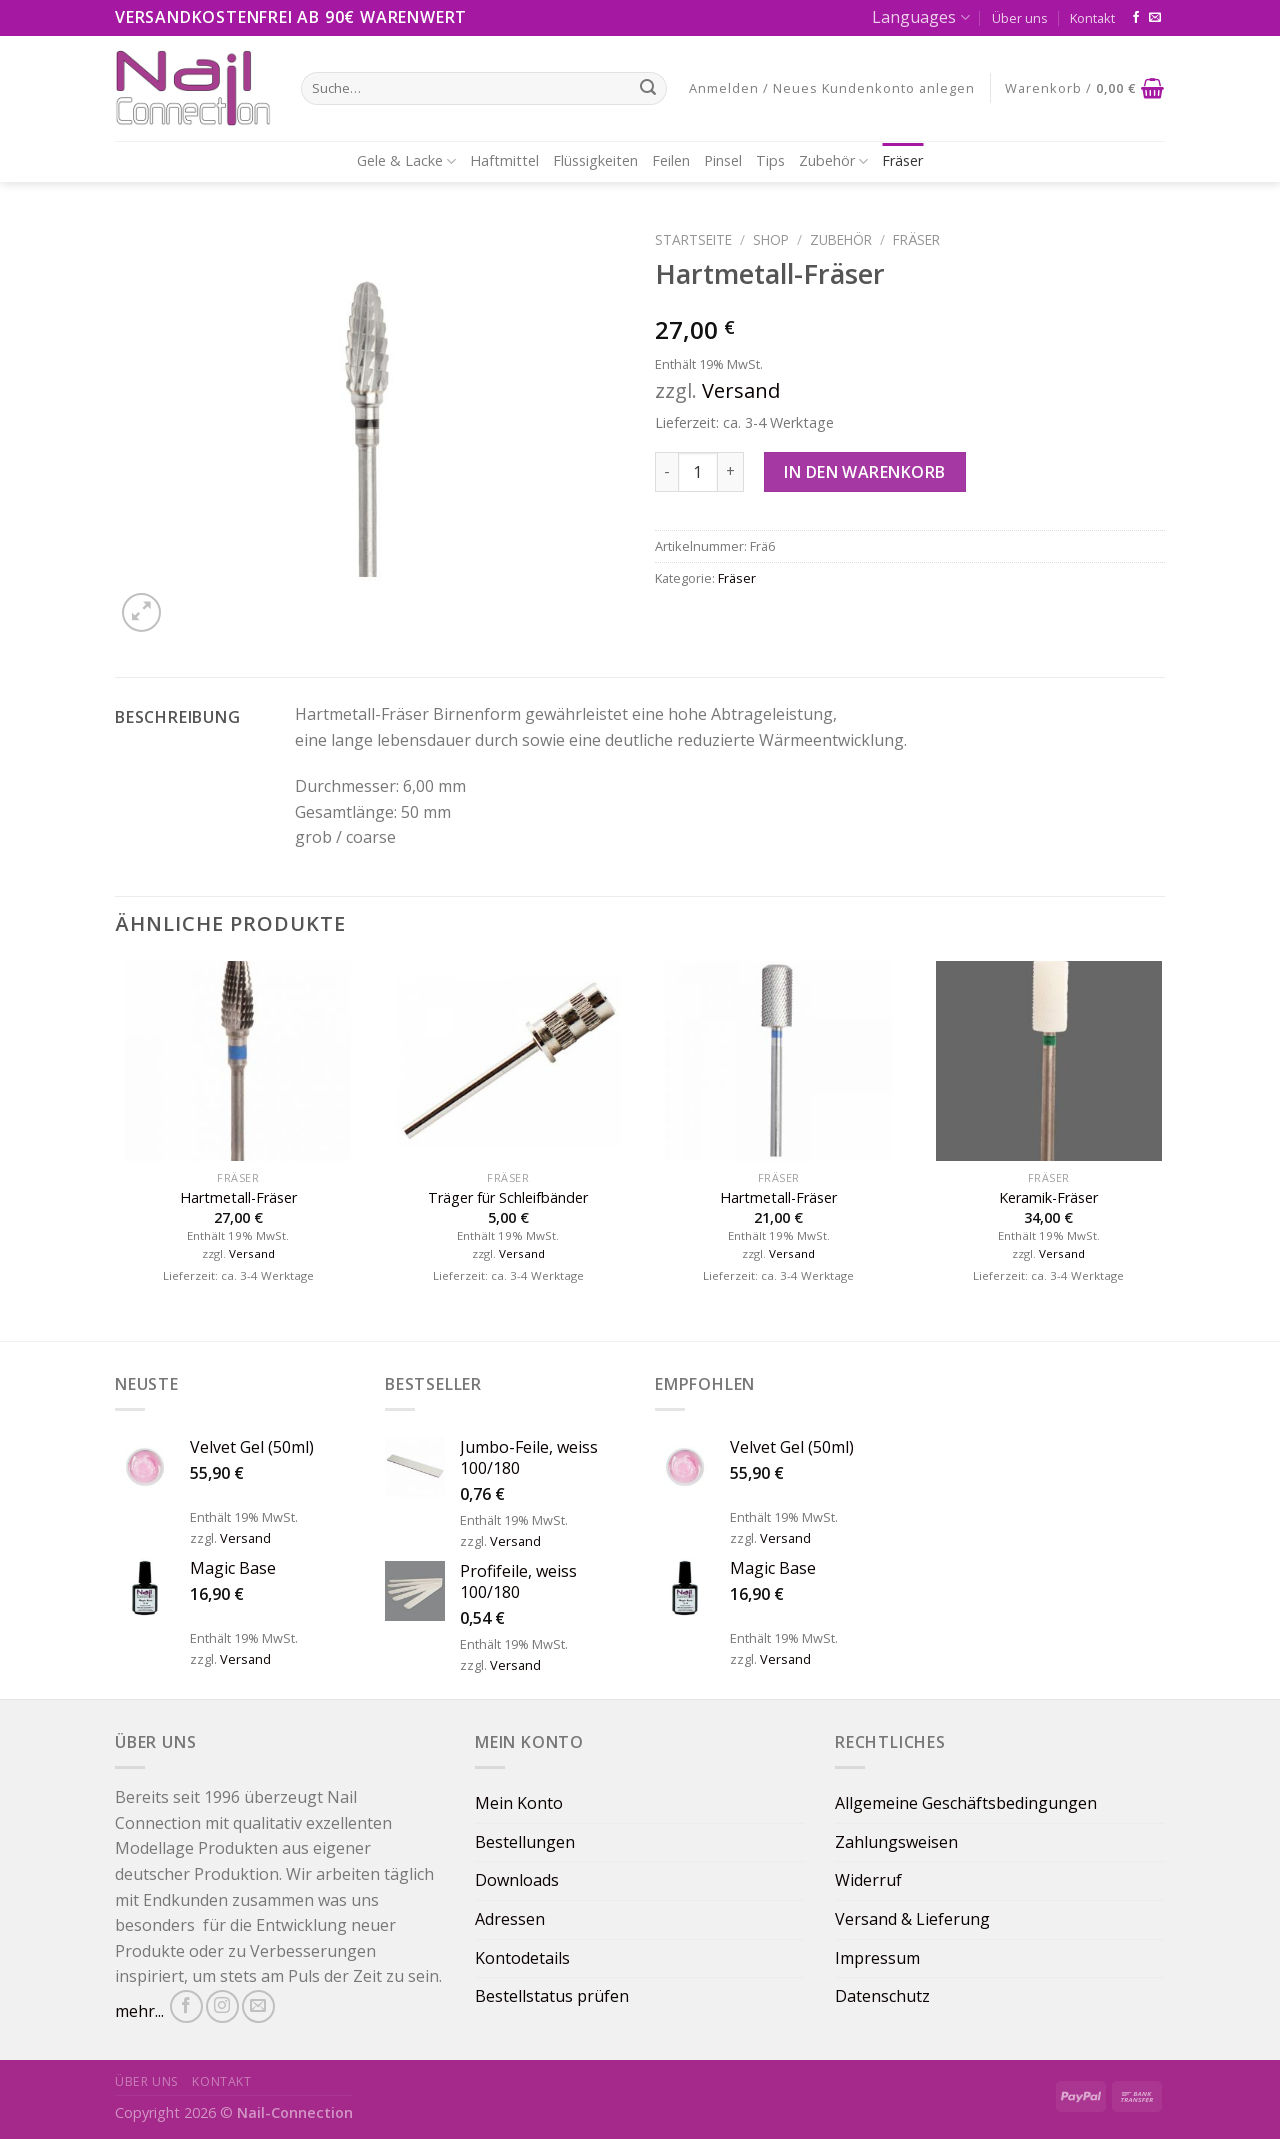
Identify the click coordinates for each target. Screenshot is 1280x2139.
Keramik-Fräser (1048, 1198)
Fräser (902, 160)
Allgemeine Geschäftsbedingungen (966, 1803)
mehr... (139, 2011)
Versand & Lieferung (912, 1919)
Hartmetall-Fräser (238, 1198)
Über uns (1020, 18)
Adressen (510, 1919)
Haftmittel (504, 160)
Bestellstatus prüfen (552, 1996)
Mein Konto (519, 1803)
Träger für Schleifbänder (508, 1198)
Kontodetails (522, 1958)
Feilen (671, 160)
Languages (920, 17)
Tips (770, 160)
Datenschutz (882, 1996)
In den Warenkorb (865, 472)
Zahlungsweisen (896, 1842)
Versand (741, 390)
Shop (771, 239)
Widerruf (868, 1880)
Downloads (517, 1880)
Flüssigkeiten (595, 160)
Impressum (877, 1958)
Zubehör (833, 161)
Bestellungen (525, 1842)
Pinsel (723, 160)
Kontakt (1092, 18)
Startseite (693, 239)
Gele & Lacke (406, 161)
